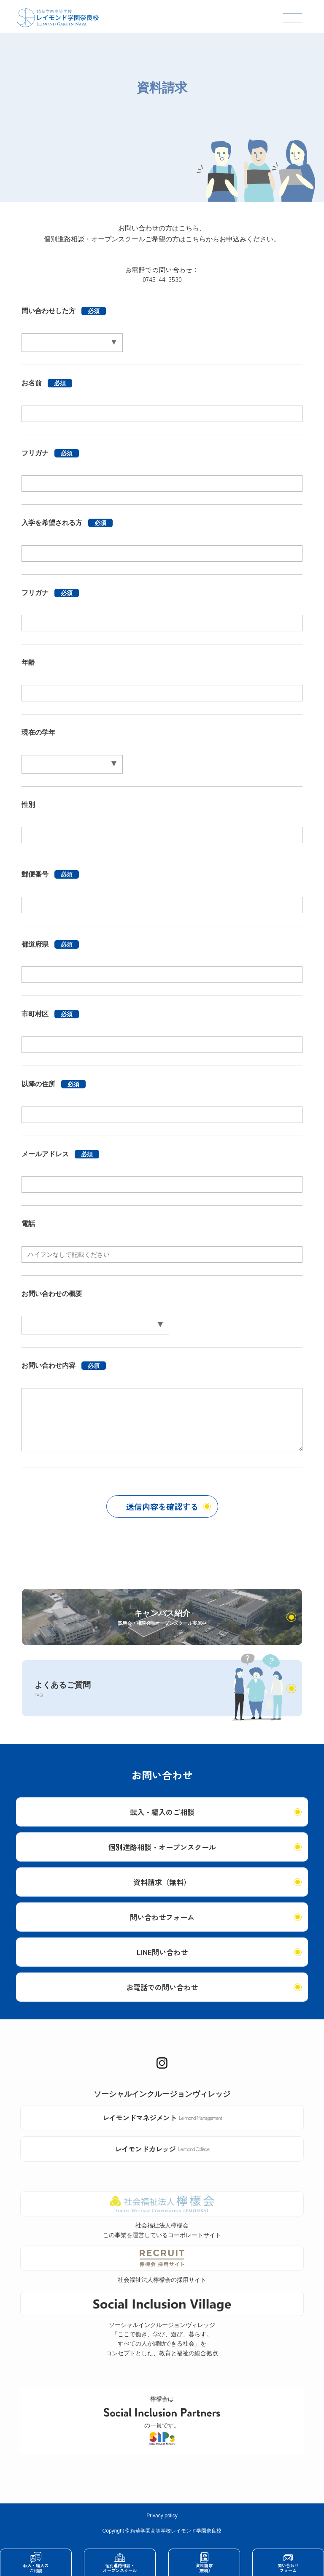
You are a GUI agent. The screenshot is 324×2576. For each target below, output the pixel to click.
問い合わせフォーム (162, 1917)
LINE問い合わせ (162, 1952)
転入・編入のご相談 (162, 1812)
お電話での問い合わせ (162, 1987)
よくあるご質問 (63, 1689)
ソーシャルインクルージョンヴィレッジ (162, 2093)
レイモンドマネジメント (162, 2117)
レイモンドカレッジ (162, 2148)
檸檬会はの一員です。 (162, 2420)
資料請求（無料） (162, 1882)
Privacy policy (161, 2516)
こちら (189, 228)
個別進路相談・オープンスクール (162, 1847)
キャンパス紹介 (162, 1617)
